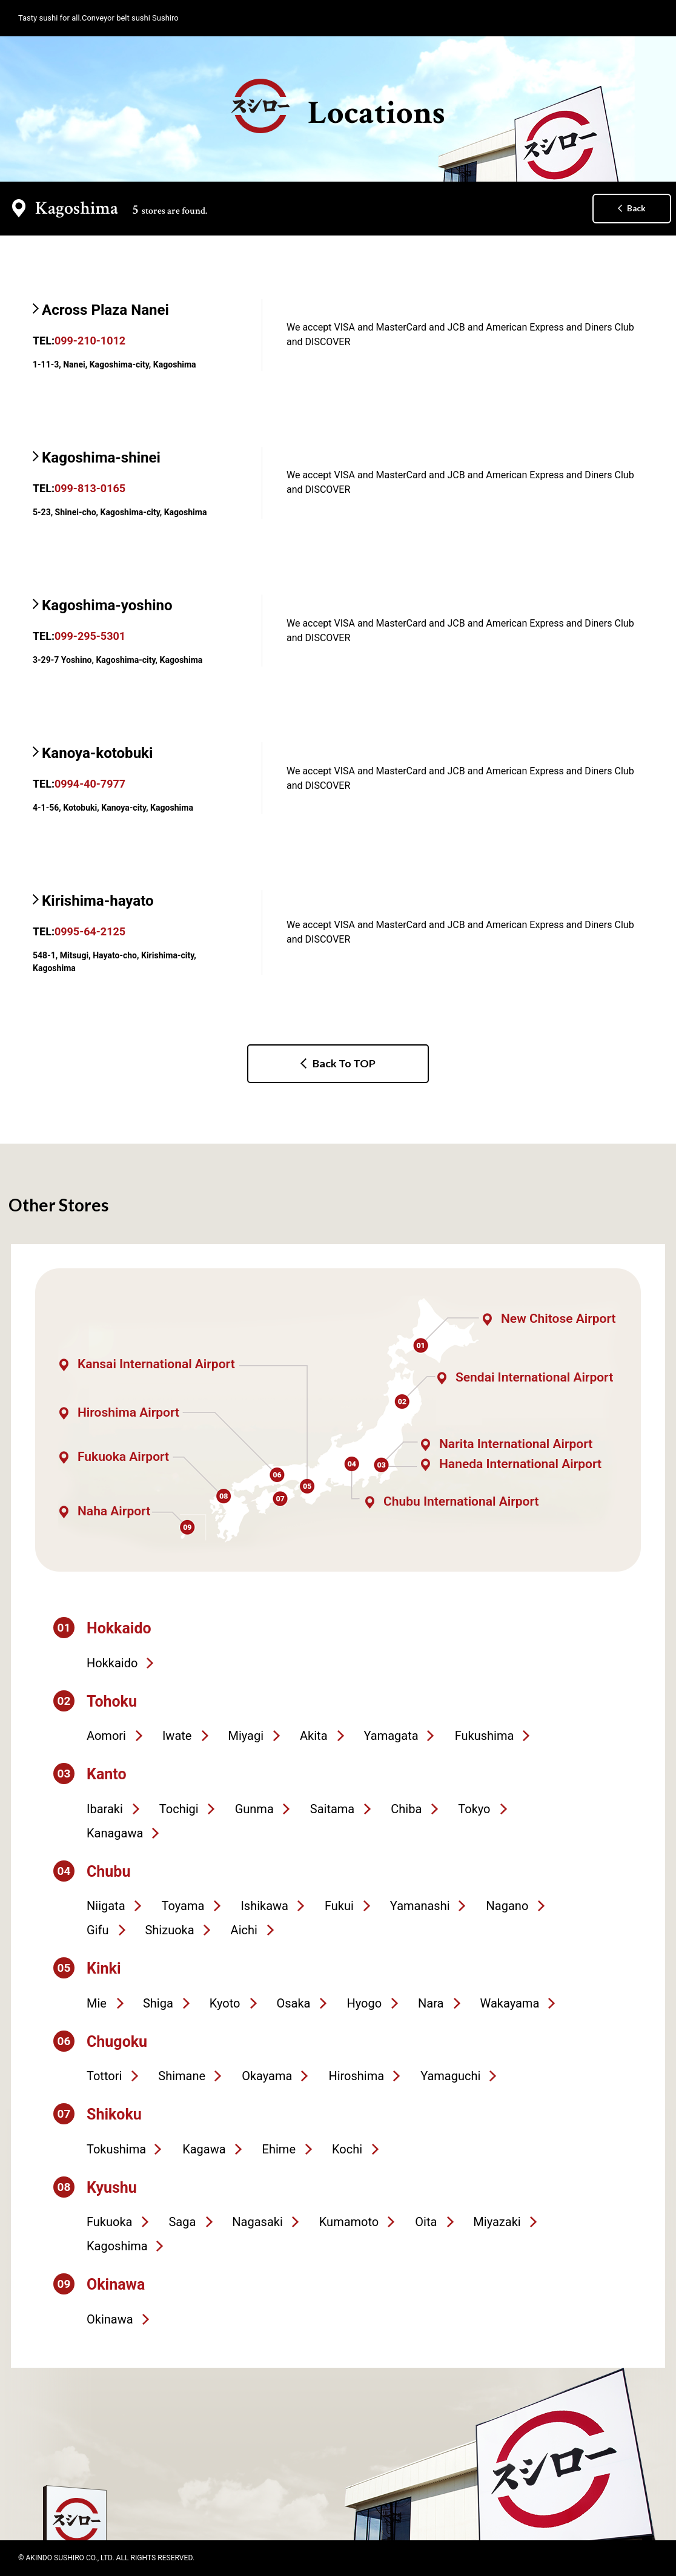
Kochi (347, 2149)
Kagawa (203, 2149)
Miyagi (245, 1735)
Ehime (279, 2149)
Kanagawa (115, 1833)
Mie (97, 2003)
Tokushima (116, 2149)
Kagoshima (117, 2246)
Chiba (406, 1809)
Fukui (339, 1906)
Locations (338, 106)
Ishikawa (264, 1906)
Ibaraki (105, 1809)
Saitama (332, 1809)
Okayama (267, 2076)
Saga (182, 2222)
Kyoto (225, 2003)
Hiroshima (356, 2076)
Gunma (254, 1809)
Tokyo (474, 1809)
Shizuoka (169, 1930)
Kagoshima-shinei (101, 457)
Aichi (244, 1930)
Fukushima (484, 1735)
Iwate (177, 1735)
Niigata (106, 1906)
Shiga (158, 2003)
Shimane (181, 2076)
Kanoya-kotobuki (97, 753)
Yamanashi (420, 1906)
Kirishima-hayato (98, 900)
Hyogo (364, 2003)
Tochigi (179, 1809)
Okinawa (110, 2319)
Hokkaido (112, 1663)
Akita (313, 1735)
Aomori (106, 1735)
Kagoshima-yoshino (107, 605)
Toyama (183, 1906)
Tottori (104, 2076)
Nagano (507, 1906)
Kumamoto (349, 2222)
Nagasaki (257, 2222)
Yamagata (391, 1735)
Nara (430, 2003)
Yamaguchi (450, 2076)
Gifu (97, 1930)
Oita (426, 2222)
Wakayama (510, 2003)
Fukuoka (109, 2222)
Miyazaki (496, 2222)
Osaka (293, 2003)
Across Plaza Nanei (105, 309)
